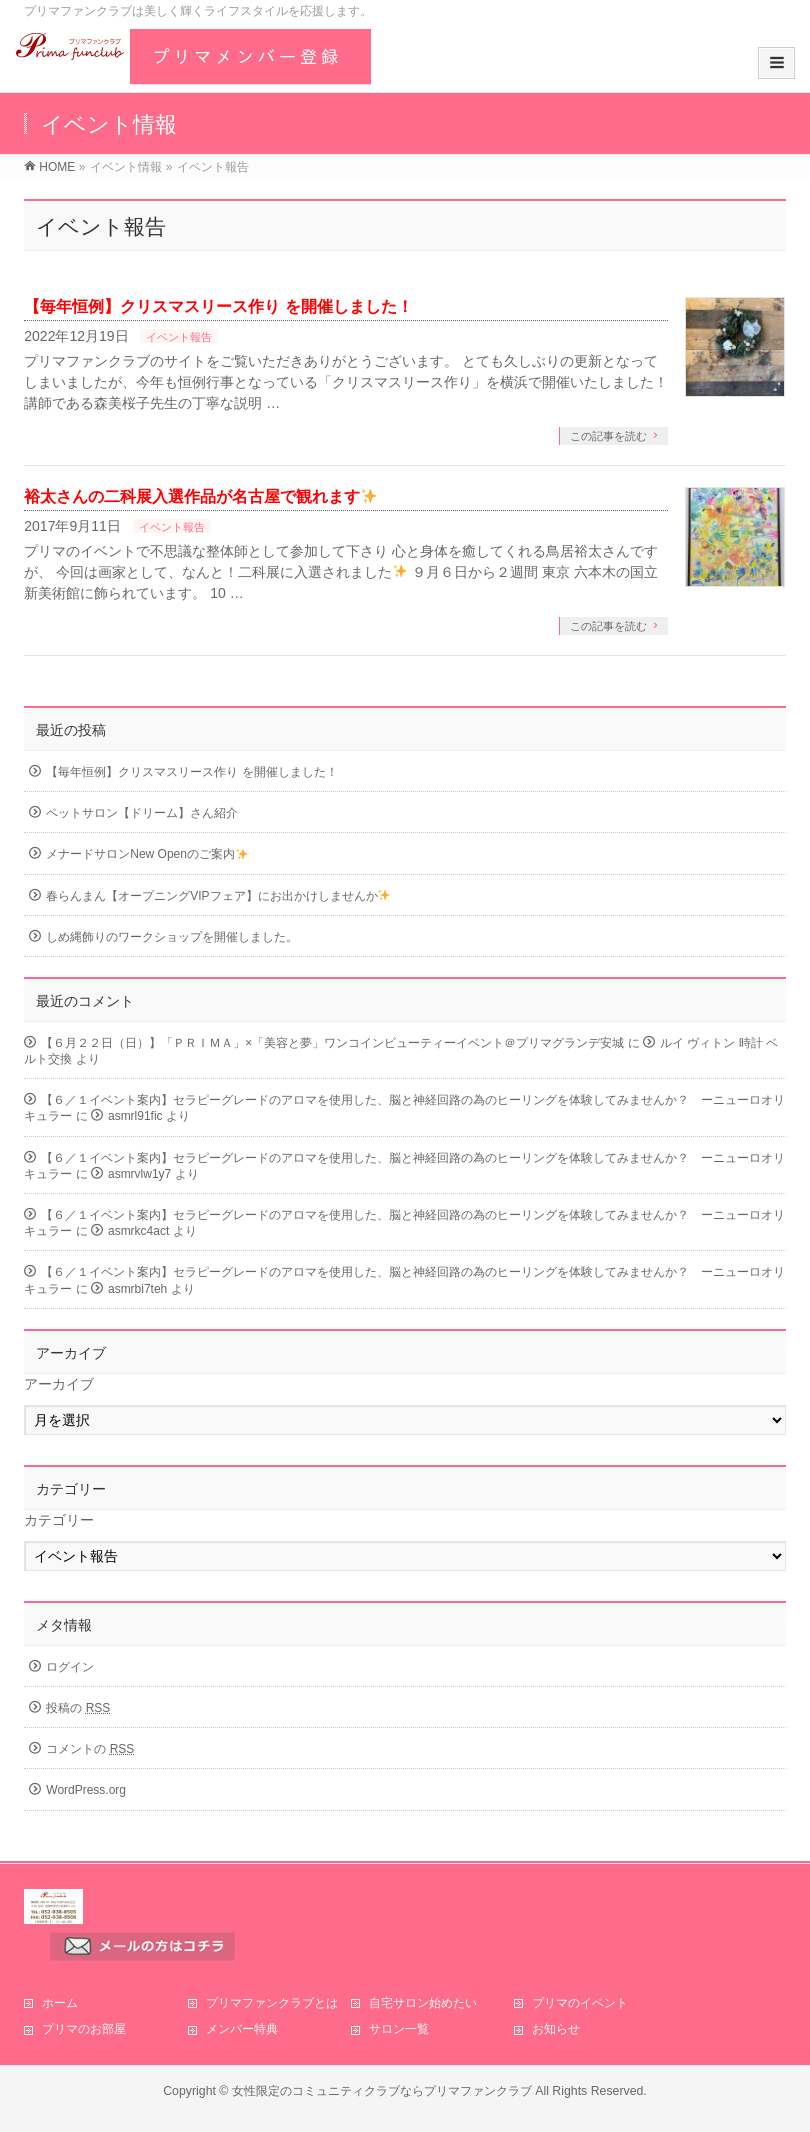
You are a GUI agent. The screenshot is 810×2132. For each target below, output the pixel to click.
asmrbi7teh (137, 1289)
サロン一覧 (399, 2029)
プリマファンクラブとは (272, 2003)
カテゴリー (59, 1520)
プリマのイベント (580, 2003)
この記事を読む (608, 436)
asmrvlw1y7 (139, 1174)
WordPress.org (86, 1790)
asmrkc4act (138, 1231)
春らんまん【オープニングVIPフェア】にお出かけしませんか (218, 896)
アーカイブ (59, 1384)
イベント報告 (179, 337)
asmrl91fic (135, 1116)
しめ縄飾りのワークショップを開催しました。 (172, 937)
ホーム (60, 2003)
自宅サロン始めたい (423, 2003)
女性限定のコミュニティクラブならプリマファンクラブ (382, 2091)
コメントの (90, 1749)
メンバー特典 (242, 2029)
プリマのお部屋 (84, 2029)
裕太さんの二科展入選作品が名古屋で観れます (200, 496)
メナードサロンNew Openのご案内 (146, 854)
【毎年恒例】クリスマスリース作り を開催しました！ (218, 306)
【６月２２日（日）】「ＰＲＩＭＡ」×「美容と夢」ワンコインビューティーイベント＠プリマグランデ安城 (332, 1043)
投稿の (78, 1708)
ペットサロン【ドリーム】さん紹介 (142, 813)
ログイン (70, 1667)
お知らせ (556, 2029)
